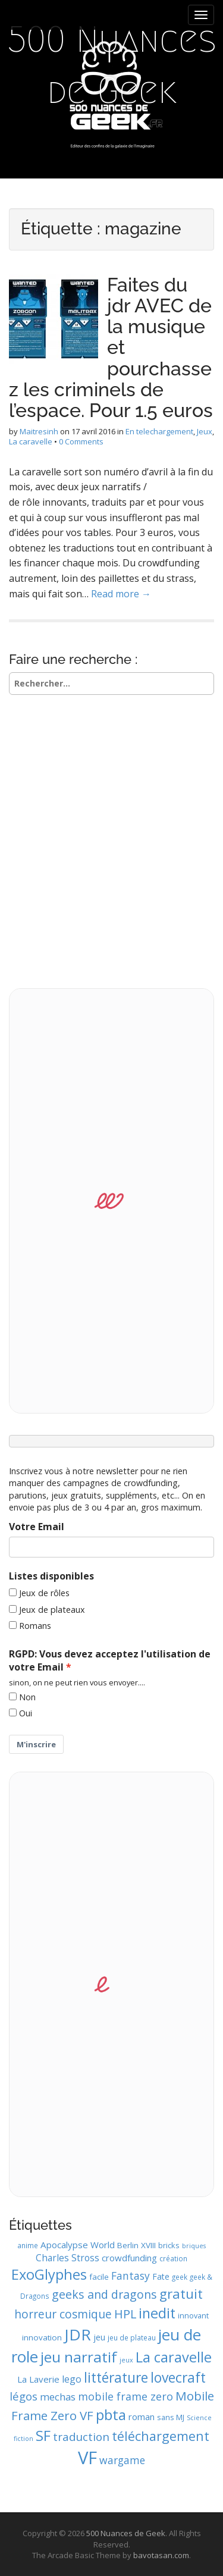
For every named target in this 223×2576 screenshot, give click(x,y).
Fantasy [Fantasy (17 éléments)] (130, 2275)
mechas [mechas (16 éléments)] (58, 2396)
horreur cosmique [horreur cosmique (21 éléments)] (63, 2314)
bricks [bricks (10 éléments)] (169, 2245)
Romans (35, 1625)
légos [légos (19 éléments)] (23, 2396)
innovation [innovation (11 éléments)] (42, 2337)
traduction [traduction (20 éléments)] (81, 2437)
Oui (25, 1713)
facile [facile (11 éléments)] (99, 2276)
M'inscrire (36, 1744)
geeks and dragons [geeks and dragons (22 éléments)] (104, 2294)
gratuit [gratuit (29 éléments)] (181, 2293)
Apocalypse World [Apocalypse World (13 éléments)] (77, 2245)
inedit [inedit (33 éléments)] (157, 2313)
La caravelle (30, 441)
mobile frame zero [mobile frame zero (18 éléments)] (125, 2396)
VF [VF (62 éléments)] (87, 2458)
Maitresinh (39, 431)
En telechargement (159, 431)
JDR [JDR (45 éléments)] (77, 2334)
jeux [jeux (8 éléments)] (126, 2360)
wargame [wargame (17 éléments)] (122, 2460)
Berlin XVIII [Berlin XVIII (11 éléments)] (136, 2245)
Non (27, 1697)
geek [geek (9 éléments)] (179, 2277)
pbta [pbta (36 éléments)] (111, 2414)
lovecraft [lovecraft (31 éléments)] (178, 2377)
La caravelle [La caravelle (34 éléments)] (174, 2357)
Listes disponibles (51, 1575)
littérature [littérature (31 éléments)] (116, 2377)
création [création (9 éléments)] (173, 2258)
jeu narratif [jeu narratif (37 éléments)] (78, 2357)
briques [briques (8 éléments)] (194, 2246)
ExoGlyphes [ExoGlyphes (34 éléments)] (49, 2274)
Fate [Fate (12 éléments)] (160, 2276)
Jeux (204, 431)
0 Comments (81, 441)
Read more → (121, 593)
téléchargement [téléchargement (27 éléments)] (160, 2436)
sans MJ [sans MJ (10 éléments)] (170, 2417)
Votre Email (36, 1526)
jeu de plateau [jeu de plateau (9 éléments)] (132, 2337)
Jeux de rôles (44, 1593)
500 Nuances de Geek (111, 65)
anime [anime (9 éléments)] (27, 2245)
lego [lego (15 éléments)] (71, 2379)
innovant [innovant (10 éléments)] (193, 2315)
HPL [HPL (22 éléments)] (125, 2314)
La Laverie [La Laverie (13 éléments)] (38, 2379)
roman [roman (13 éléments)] (141, 2417)
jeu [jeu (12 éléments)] (99, 2337)
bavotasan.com (161, 2555)
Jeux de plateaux (52, 1609)
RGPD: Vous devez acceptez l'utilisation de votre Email (110, 1660)
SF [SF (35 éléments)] (43, 2435)
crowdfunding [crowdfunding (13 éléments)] (129, 2258)
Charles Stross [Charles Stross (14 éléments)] (67, 2257)
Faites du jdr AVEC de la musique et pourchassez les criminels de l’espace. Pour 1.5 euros (111, 347)
